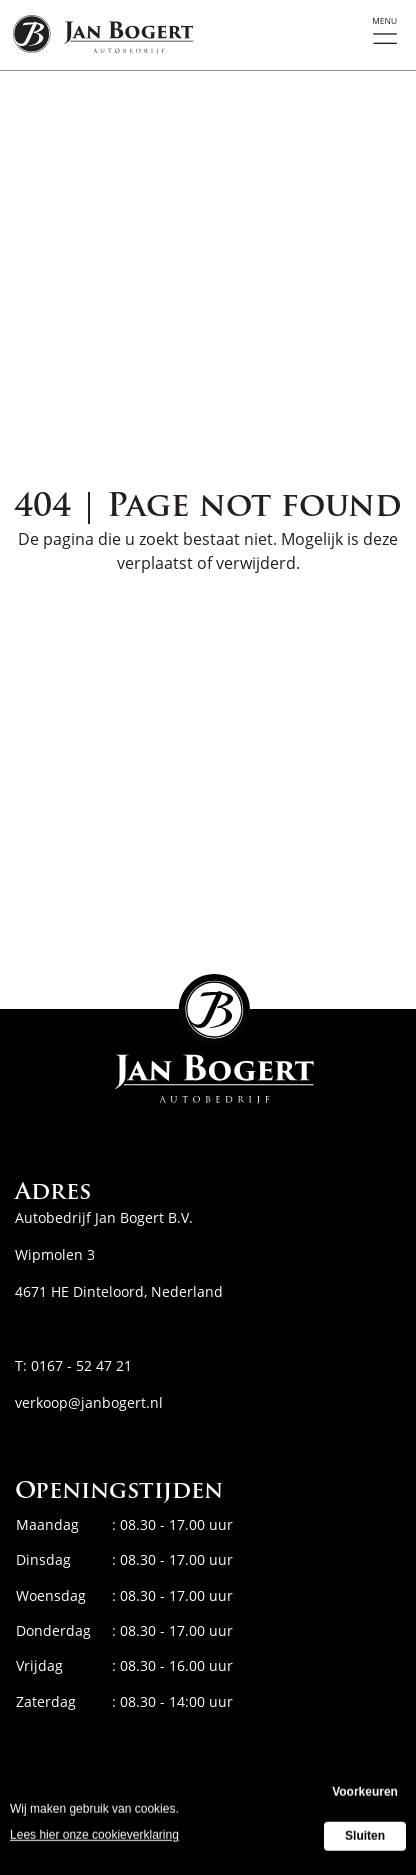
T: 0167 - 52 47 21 (73, 1365)
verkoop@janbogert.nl (89, 1402)
